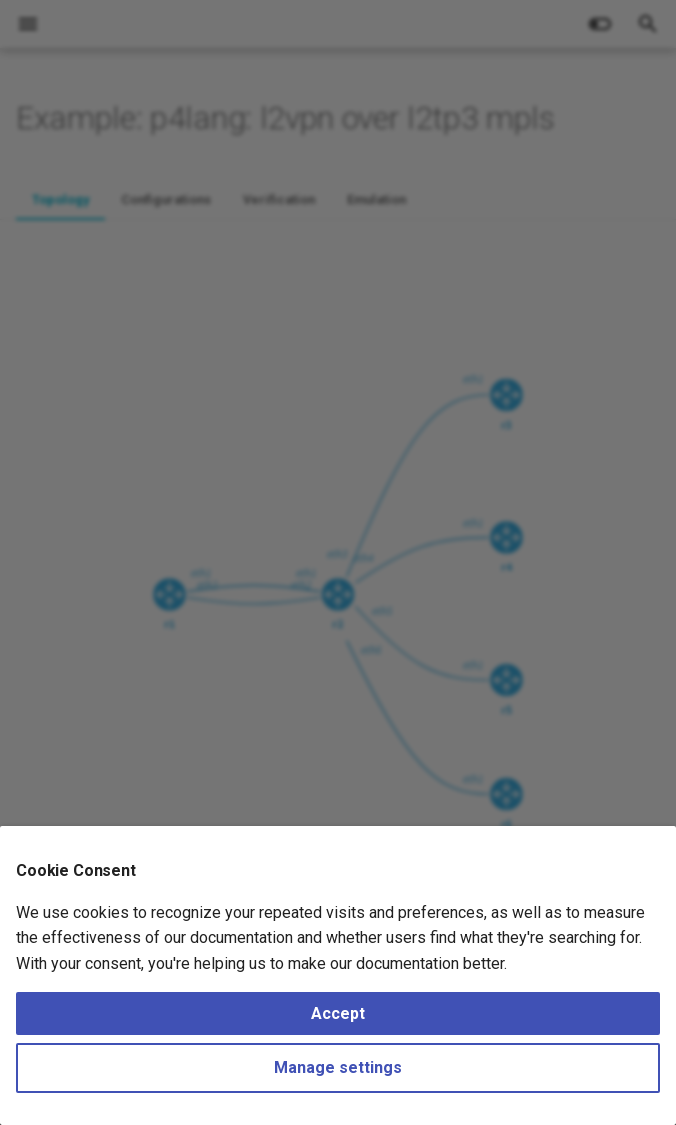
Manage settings (338, 1067)
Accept (338, 1013)
